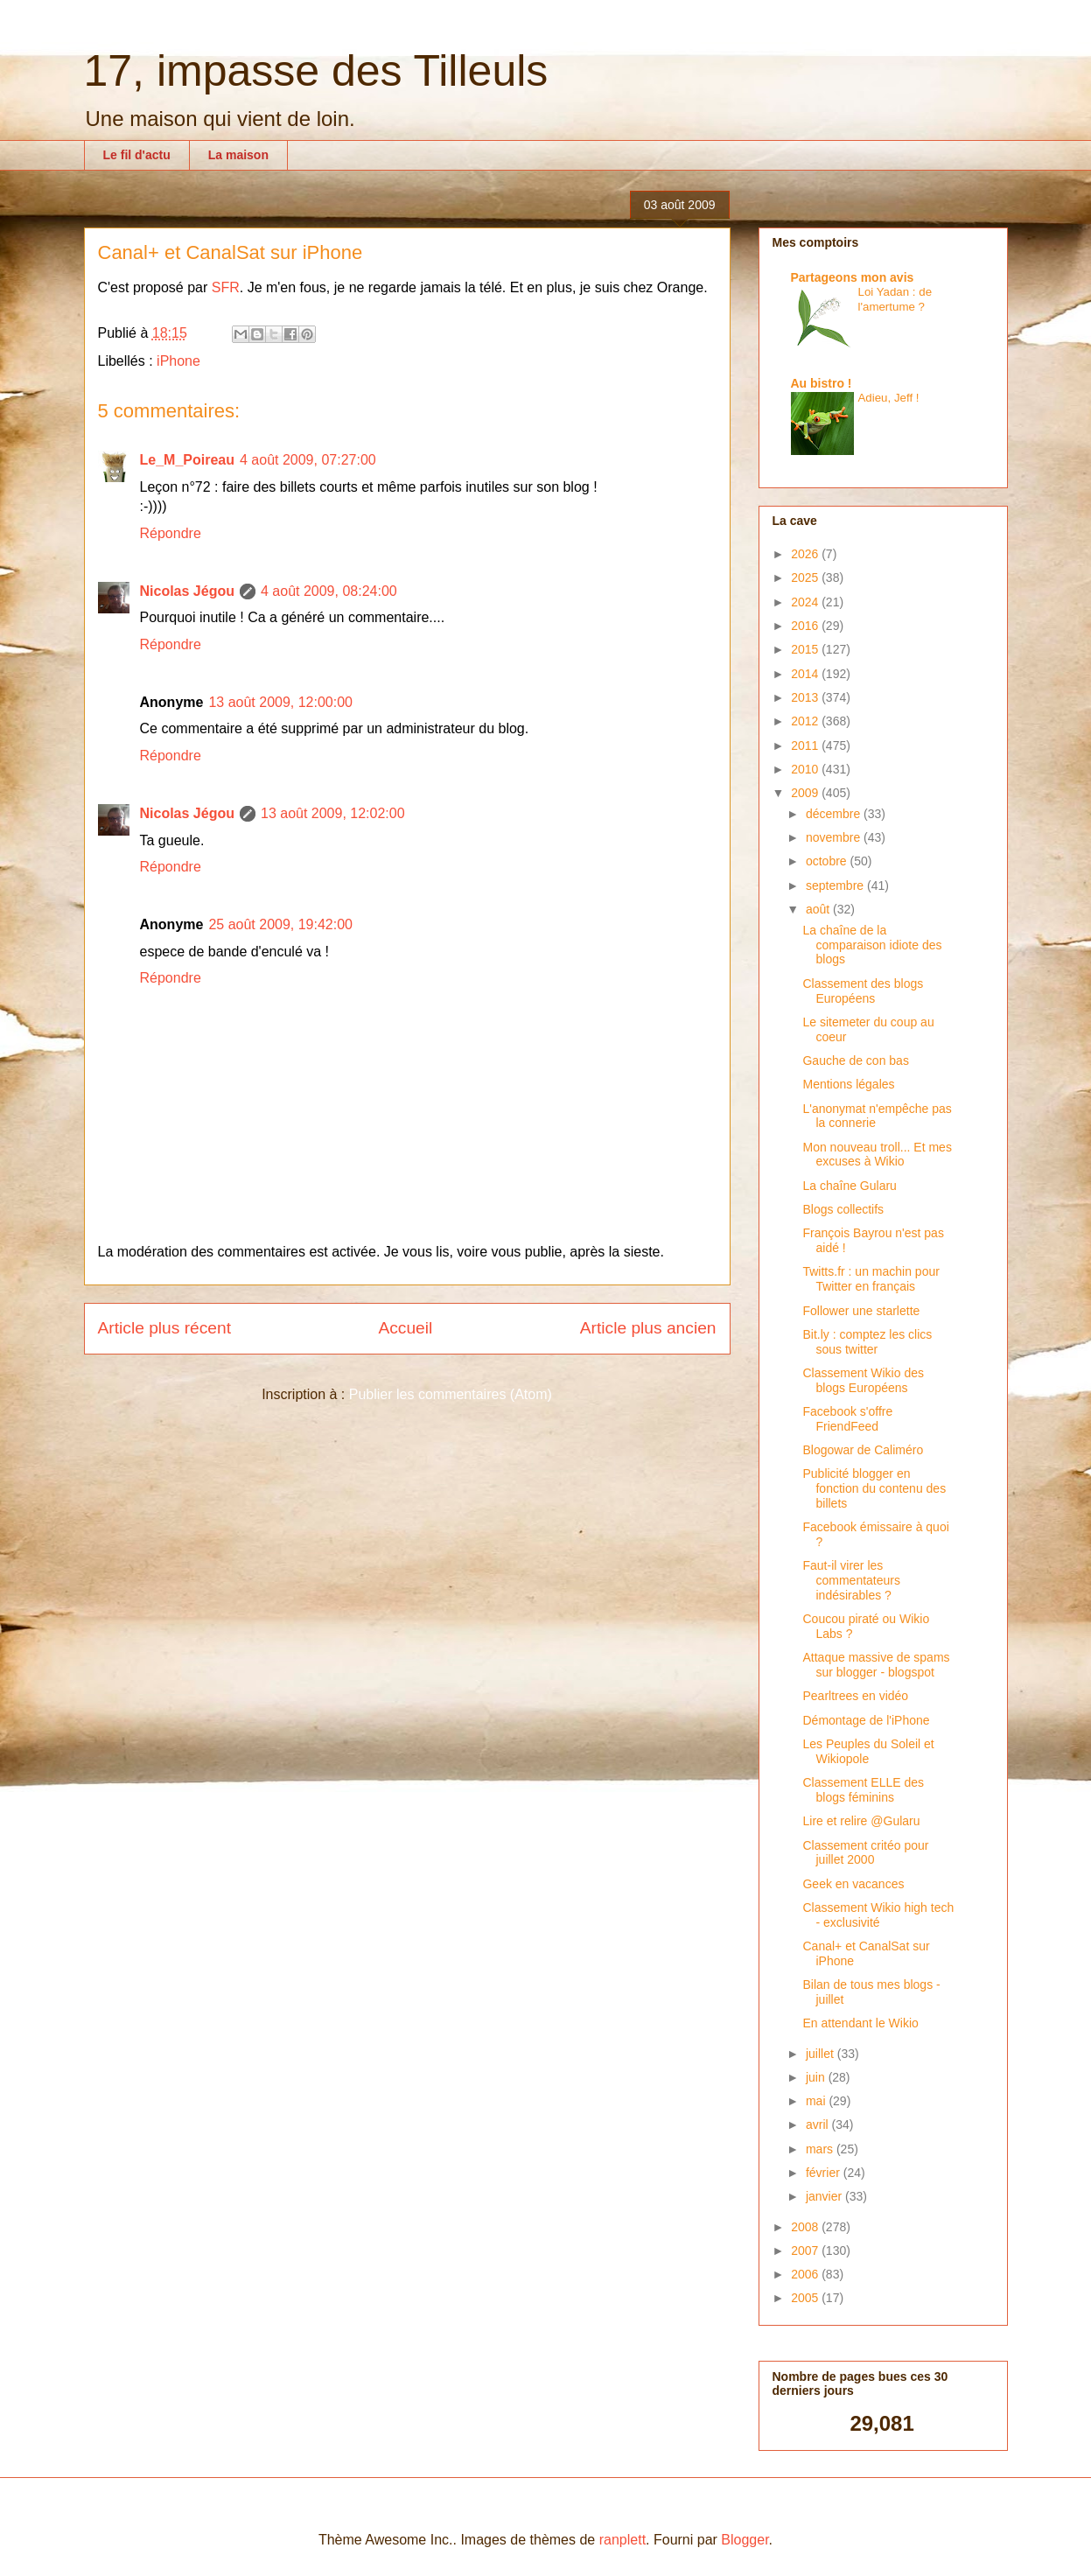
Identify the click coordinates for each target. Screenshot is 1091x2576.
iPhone (178, 361)
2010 (806, 769)
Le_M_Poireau (187, 459)
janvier (825, 2196)
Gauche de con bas (855, 1061)
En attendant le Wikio (860, 2023)
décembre (835, 814)
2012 (806, 721)
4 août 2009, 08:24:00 (329, 591)
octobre (828, 861)
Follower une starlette (861, 1311)
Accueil (405, 1328)
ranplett (622, 2539)
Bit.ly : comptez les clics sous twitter (867, 1341)
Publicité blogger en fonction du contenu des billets (874, 1488)
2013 (806, 697)
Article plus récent (165, 1328)
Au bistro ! (821, 383)
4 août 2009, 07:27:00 (308, 459)
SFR (226, 287)
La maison (238, 155)
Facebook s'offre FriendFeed (847, 1418)
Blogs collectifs (843, 1209)
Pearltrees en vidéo (855, 1696)
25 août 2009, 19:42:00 (280, 924)
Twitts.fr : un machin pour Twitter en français (870, 1278)
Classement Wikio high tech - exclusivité (878, 1914)
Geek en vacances (853, 1884)
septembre (836, 885)
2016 (806, 626)
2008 (806, 2227)
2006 (806, 2274)
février (824, 2173)
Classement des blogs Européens (862, 990)
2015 (806, 649)
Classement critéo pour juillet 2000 (865, 1852)
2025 (806, 577)
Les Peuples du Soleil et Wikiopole (868, 1751)
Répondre (170, 533)
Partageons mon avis (852, 277)
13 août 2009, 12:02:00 (333, 813)
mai (817, 2101)
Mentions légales (848, 1084)
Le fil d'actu (137, 155)
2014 (806, 674)
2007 (806, 2251)
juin (817, 2077)
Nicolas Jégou (187, 591)
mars (821, 2149)
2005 (806, 2298)
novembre (835, 837)
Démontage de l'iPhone (865, 1720)
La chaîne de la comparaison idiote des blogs (871, 945)
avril (819, 2125)
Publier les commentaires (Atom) (450, 1394)
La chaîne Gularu (849, 1186)
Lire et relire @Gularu (861, 1821)
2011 (806, 745)
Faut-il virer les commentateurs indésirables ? (850, 1580)
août (819, 909)
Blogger (744, 2539)
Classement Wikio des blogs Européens (863, 1380)
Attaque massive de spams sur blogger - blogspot (875, 1664)
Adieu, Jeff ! (889, 397)
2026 (806, 554)
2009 (806, 793)
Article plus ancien (648, 1328)
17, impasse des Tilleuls (316, 70)
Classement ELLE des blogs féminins (863, 1789)
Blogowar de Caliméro (862, 1450)
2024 (806, 602)
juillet (821, 2054)
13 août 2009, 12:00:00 (280, 702)
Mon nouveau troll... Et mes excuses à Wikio (876, 1154)
